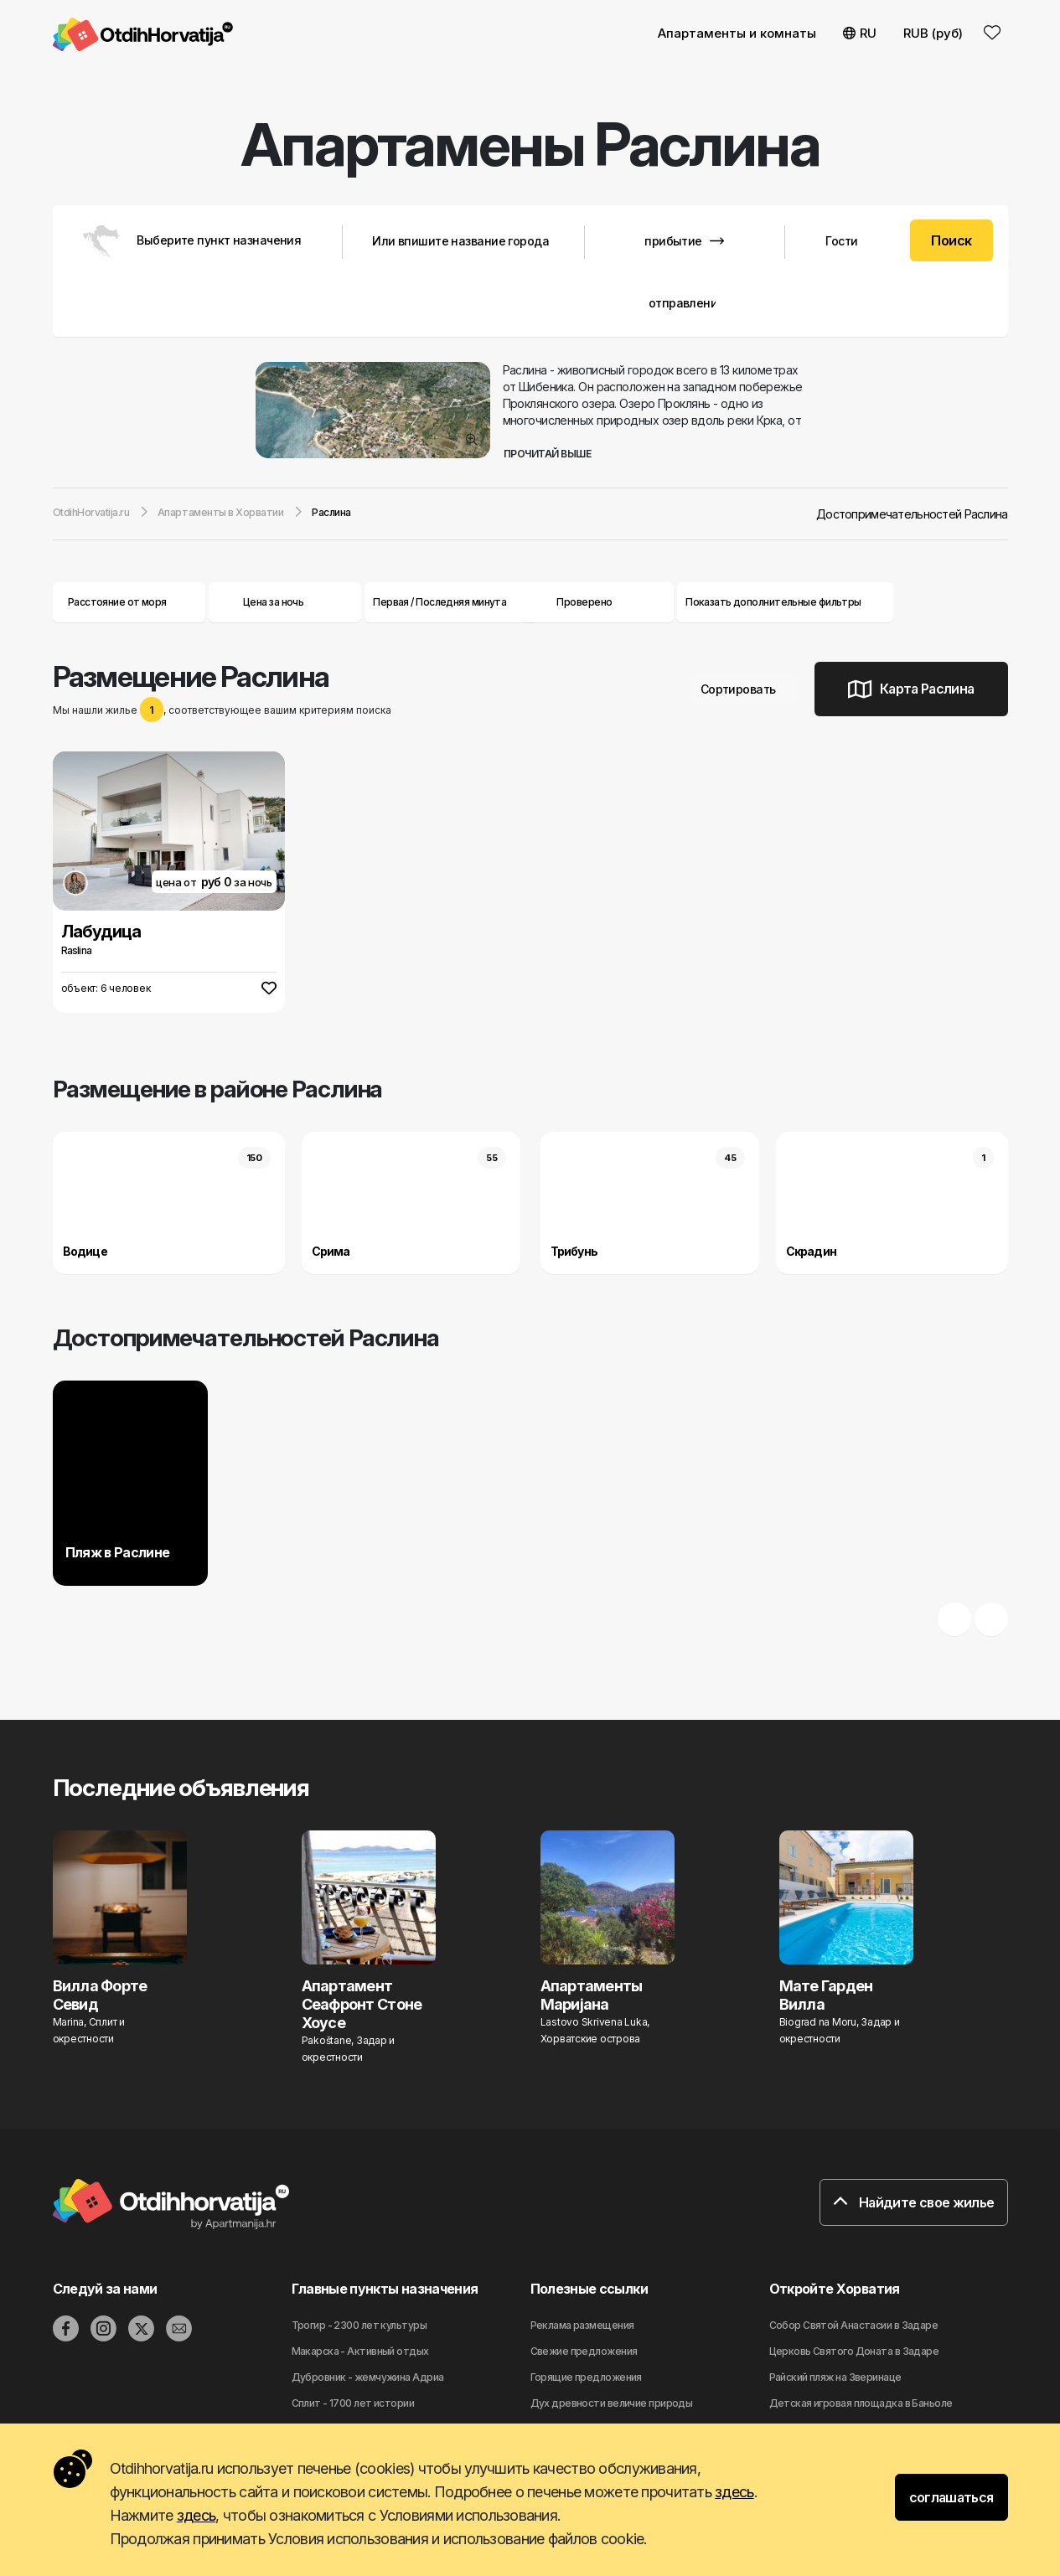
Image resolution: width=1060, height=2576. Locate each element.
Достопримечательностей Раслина (911, 514)
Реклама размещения (582, 2325)
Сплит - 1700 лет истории (353, 2403)
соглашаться (951, 2497)
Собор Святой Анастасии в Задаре (853, 2325)
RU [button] (859, 33)
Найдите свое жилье (913, 2202)
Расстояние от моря (129, 602)
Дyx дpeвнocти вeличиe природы (611, 2403)
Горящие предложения (586, 2377)
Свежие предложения (584, 2351)
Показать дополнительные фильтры (785, 602)
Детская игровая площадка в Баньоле (861, 2403)
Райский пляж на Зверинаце (835, 2377)
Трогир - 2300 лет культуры (359, 2325)
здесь (734, 2492)
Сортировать (745, 689)
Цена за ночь (285, 602)
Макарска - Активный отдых (360, 2351)
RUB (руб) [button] (933, 33)
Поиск (951, 240)
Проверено (584, 602)
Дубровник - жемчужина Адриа (368, 2377)
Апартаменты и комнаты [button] (737, 33)
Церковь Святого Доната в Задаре (854, 2351)
